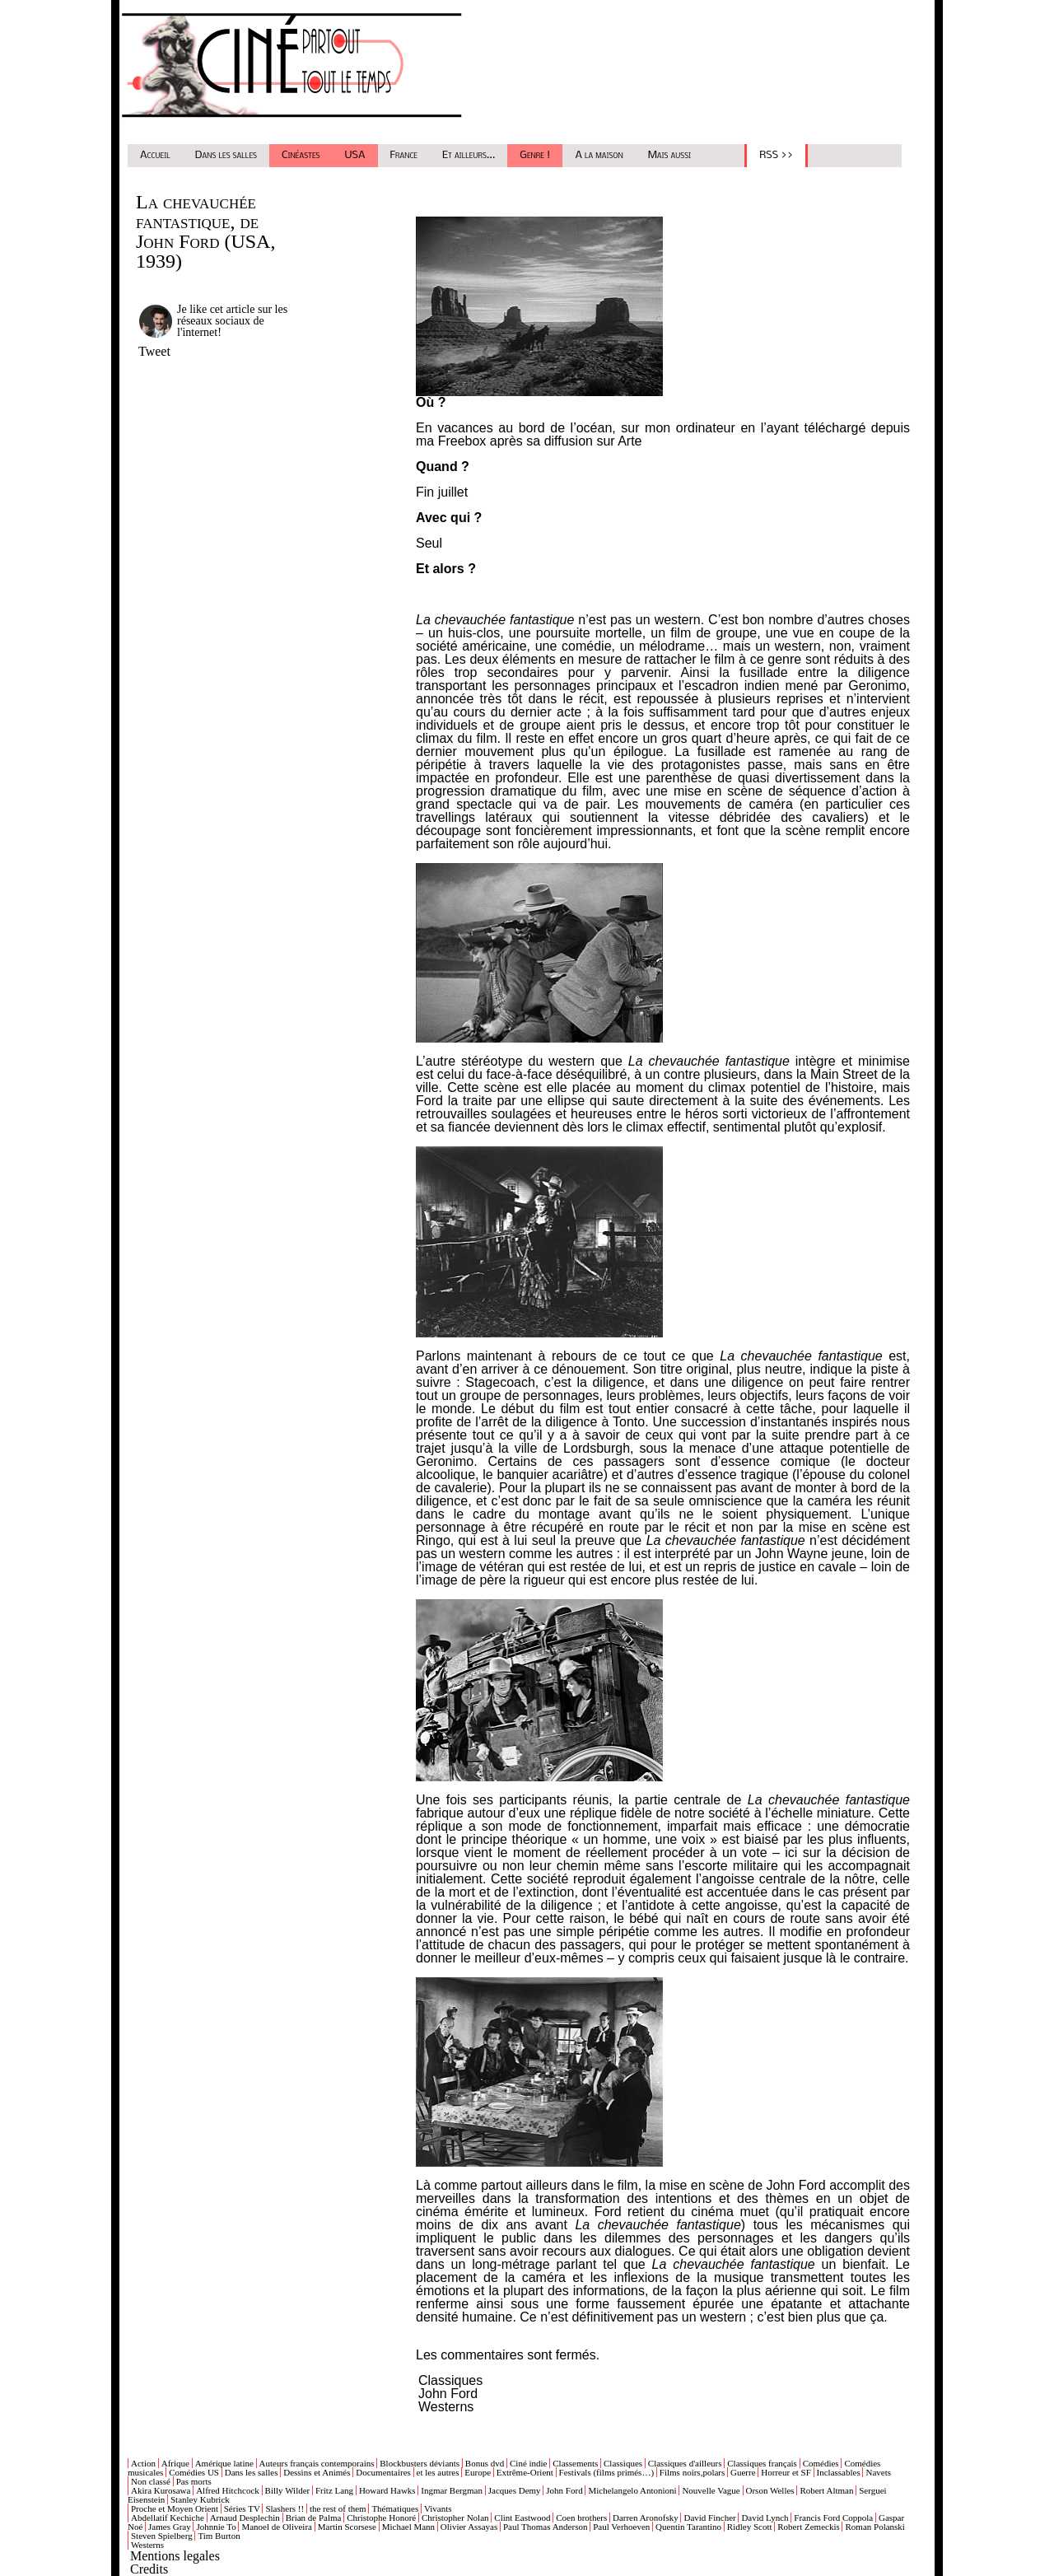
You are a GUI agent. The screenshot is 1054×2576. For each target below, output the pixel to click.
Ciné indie (529, 2463)
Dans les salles (226, 155)
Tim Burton (219, 2536)
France (404, 155)
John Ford (448, 2394)
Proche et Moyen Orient (174, 2508)
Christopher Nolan (455, 2517)
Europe (477, 2472)
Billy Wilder (287, 2490)
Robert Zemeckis (808, 2527)
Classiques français (762, 2463)
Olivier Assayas (469, 2527)
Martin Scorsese (347, 2527)
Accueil (155, 155)
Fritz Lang (334, 2490)
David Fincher (709, 2517)
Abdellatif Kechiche (167, 2517)
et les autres (438, 2472)
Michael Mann (408, 2527)
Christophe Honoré (381, 2517)
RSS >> (776, 155)
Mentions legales (175, 2556)
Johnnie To (216, 2527)
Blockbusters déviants (419, 2463)
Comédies (821, 2463)
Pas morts (194, 2481)
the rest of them (338, 2508)
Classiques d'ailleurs (685, 2463)
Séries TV (242, 2508)
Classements (575, 2463)
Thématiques (394, 2508)
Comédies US (194, 2472)
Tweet (154, 351)
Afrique (175, 2463)
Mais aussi (670, 155)
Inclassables (838, 2472)
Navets (878, 2472)
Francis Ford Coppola (833, 2517)
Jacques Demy (514, 2490)
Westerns (445, 2407)
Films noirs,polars (692, 2472)
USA (355, 155)
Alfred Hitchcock (227, 2490)
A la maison (599, 155)
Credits (149, 2569)
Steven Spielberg (162, 2536)
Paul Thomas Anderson (545, 2527)
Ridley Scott (749, 2527)
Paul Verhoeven (621, 2527)
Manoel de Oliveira (276, 2527)
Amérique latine (224, 2463)
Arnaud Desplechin (245, 2517)
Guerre (743, 2472)
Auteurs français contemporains (317, 2463)
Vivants (438, 2508)
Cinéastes (301, 155)
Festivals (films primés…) (607, 2472)
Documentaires (383, 2472)
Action (143, 2463)
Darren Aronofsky (646, 2517)
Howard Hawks (387, 2490)
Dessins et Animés (316, 2472)
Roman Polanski (874, 2527)
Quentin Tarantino (688, 2527)
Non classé (150, 2481)
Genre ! (535, 155)
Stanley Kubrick (200, 2499)
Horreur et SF (786, 2472)
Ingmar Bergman (452, 2490)
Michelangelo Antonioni (632, 2490)
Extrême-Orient (525, 2472)
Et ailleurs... (468, 155)
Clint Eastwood (522, 2517)
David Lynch (764, 2517)
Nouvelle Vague (710, 2490)
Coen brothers (581, 2517)
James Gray (169, 2527)
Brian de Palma (314, 2517)
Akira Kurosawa (160, 2490)
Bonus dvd (484, 2463)
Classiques (450, 2380)
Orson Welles (770, 2490)
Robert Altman (826, 2490)
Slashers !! (284, 2508)
